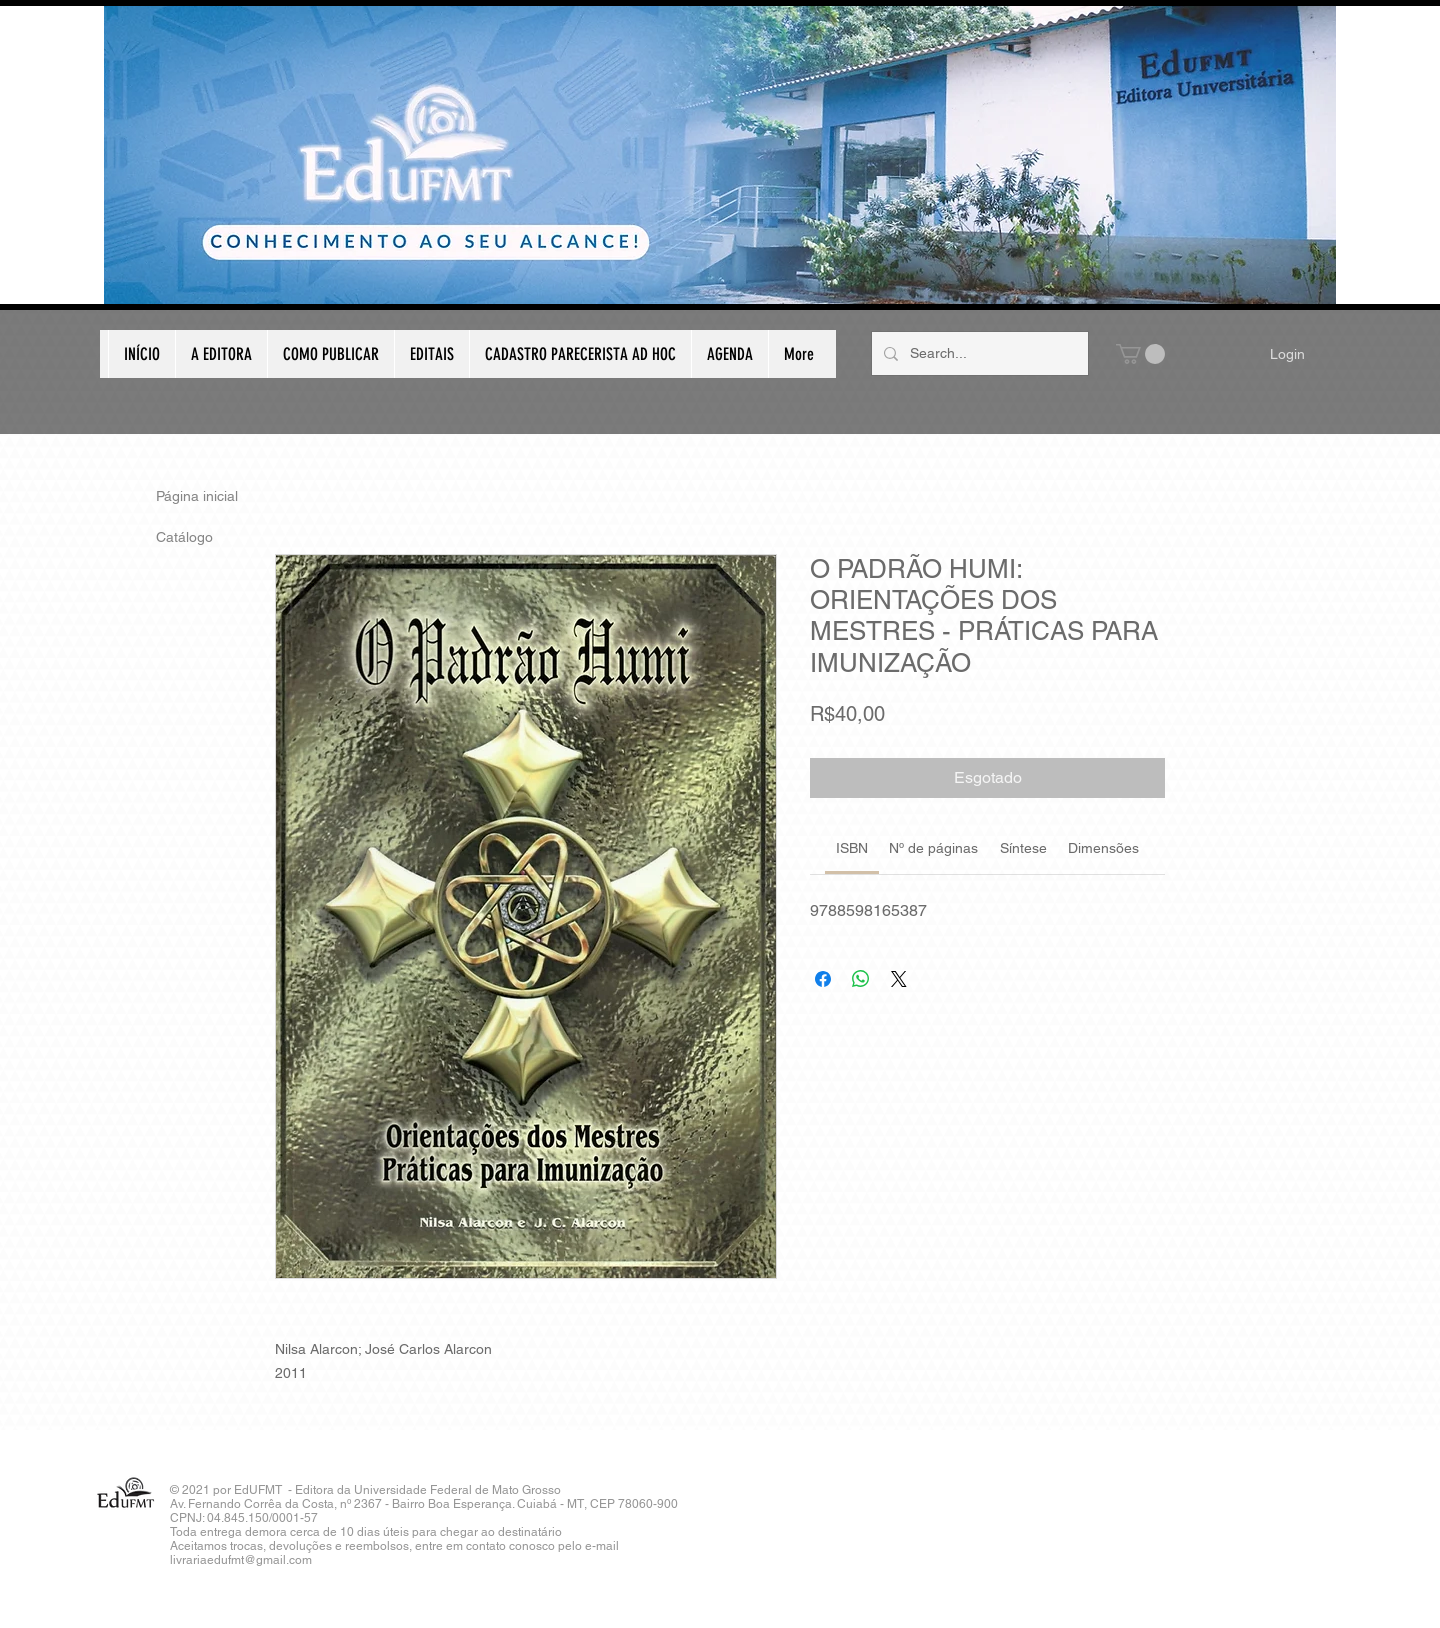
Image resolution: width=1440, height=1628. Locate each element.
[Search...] (978, 353)
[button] (1140, 354)
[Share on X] (899, 979)
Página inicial (197, 496)
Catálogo (184, 537)
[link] (852, 848)
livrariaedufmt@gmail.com (241, 1560)
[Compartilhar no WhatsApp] (861, 979)
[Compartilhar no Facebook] (823, 979)
